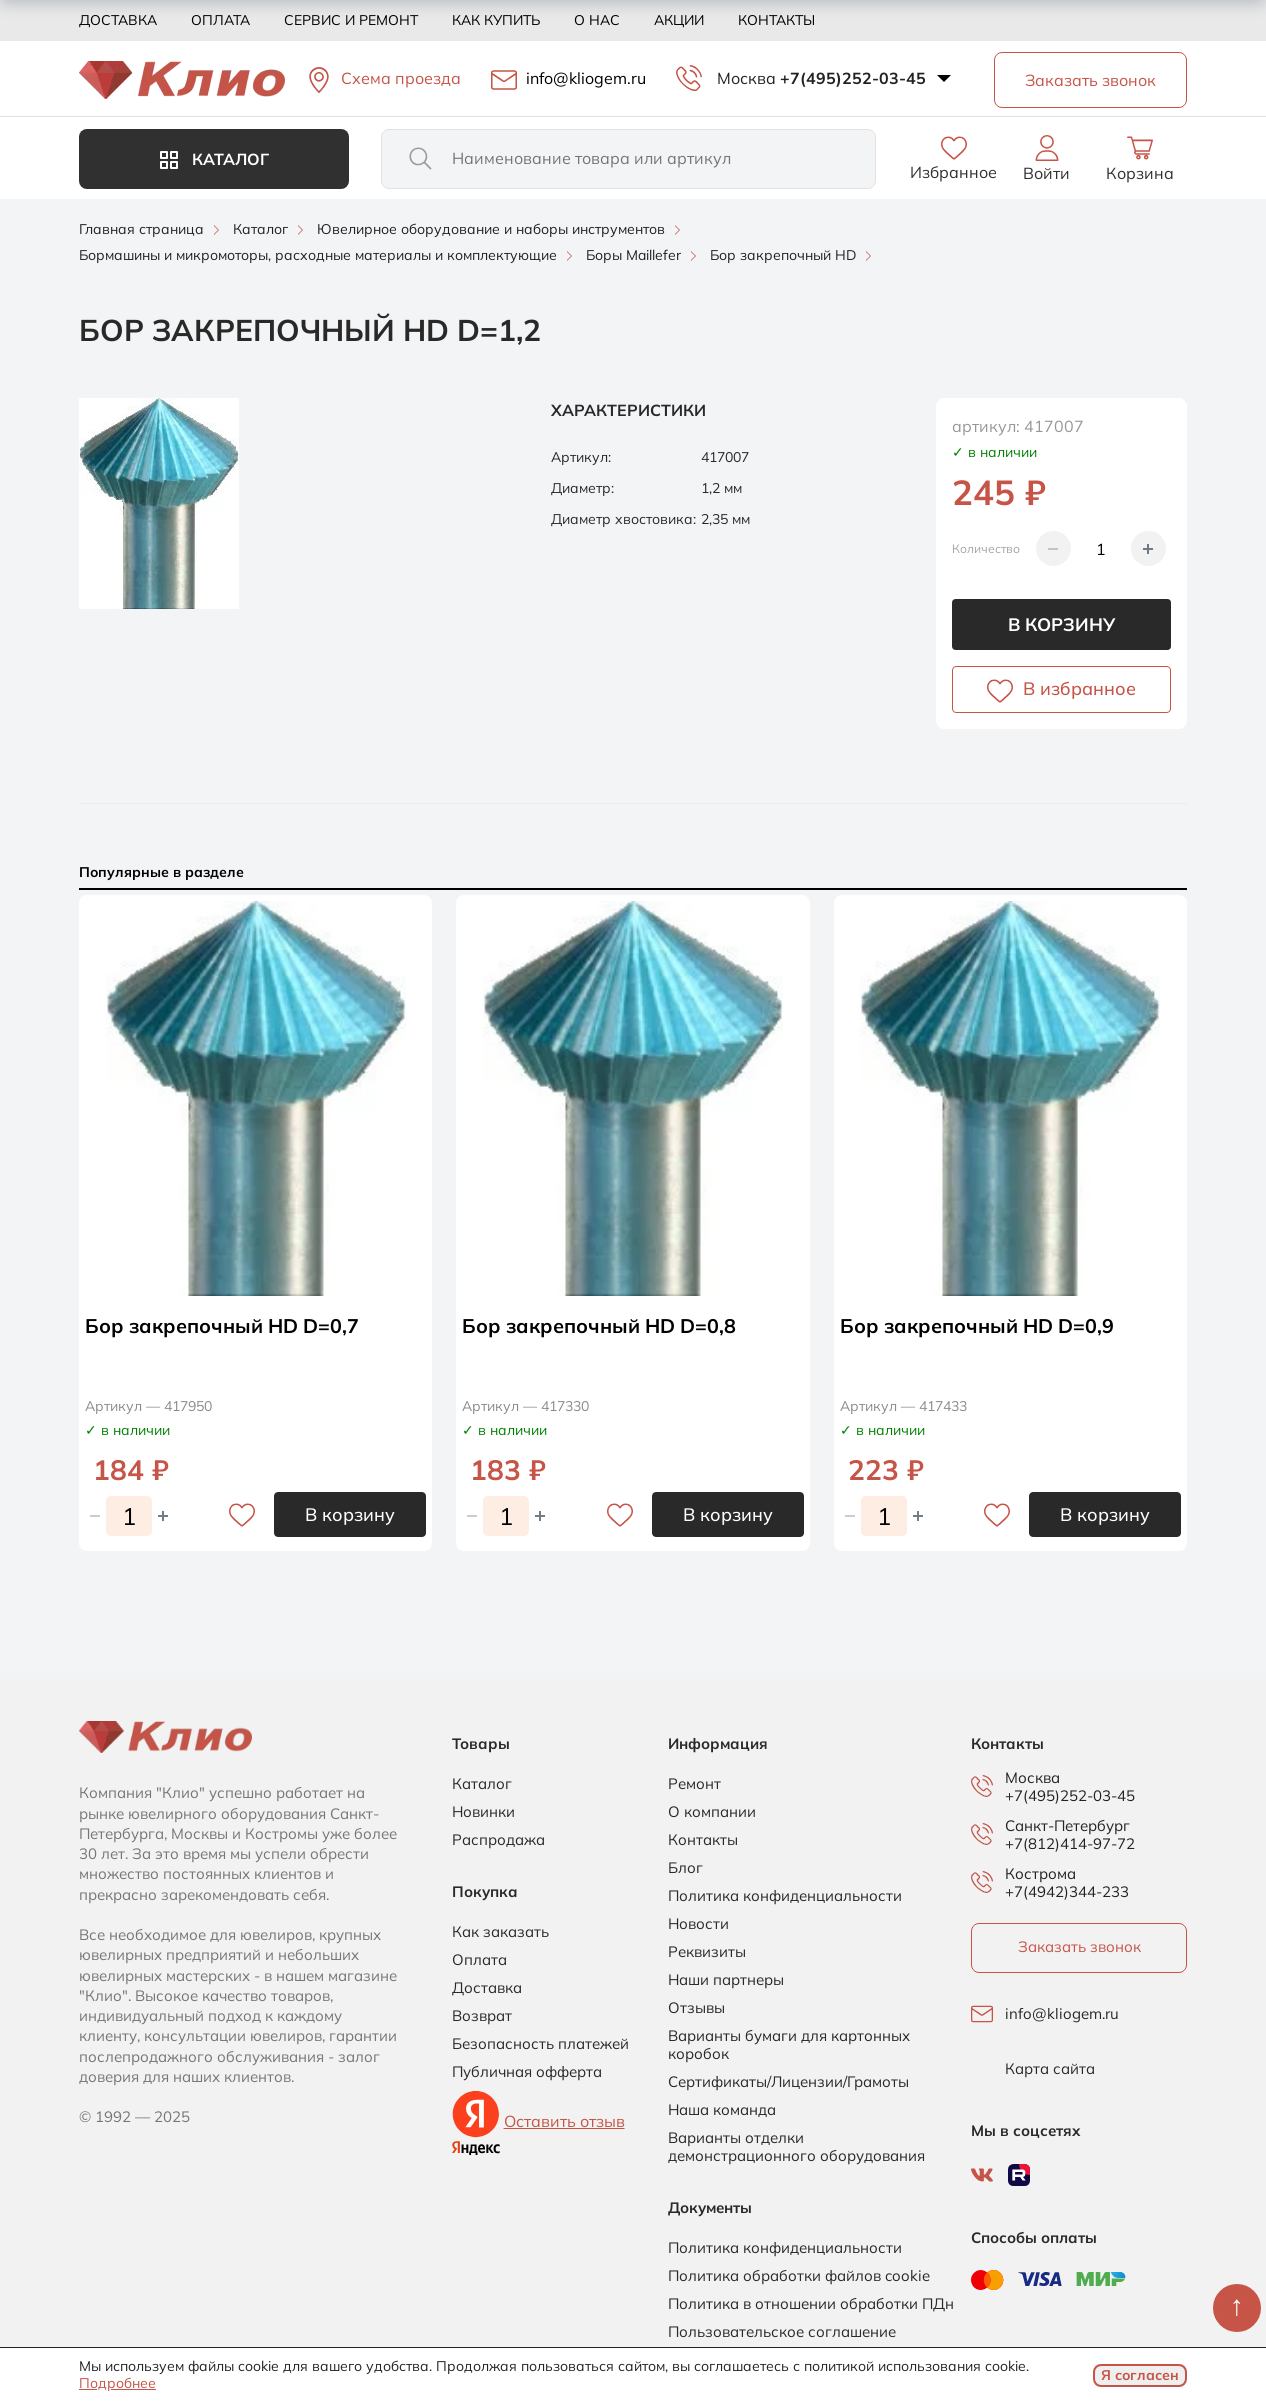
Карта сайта (1050, 2069)
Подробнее (117, 2383)
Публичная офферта (527, 2072)
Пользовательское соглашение (782, 2332)
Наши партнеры (726, 1980)
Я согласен (1140, 2375)
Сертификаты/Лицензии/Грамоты (788, 2082)
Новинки (483, 1812)
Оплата (220, 20)
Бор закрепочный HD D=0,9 (977, 1325)
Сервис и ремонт (351, 20)
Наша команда (722, 2110)
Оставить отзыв (564, 2121)
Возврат (482, 2016)
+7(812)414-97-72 (1070, 1843)
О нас (597, 20)
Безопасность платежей (540, 2044)
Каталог (214, 159)
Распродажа (498, 1840)
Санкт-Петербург (1067, 1826)
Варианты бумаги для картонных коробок (789, 2045)
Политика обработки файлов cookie (799, 2276)
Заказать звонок (1079, 1946)
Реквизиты (707, 1952)
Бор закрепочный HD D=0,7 (222, 1325)
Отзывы (696, 2008)
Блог (685, 1868)
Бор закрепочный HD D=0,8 (599, 1325)
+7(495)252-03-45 (853, 78)
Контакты (776, 20)
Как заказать (500, 1932)
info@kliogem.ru (1062, 2014)
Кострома (1040, 1874)
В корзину (1061, 624)
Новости (698, 1924)
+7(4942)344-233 (1067, 1891)
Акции (679, 20)
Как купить (496, 20)
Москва (746, 78)
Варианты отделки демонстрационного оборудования (796, 2147)
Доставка (118, 20)
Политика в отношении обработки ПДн (811, 2304)
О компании (712, 1812)
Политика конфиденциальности (785, 1896)
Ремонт (694, 1784)
